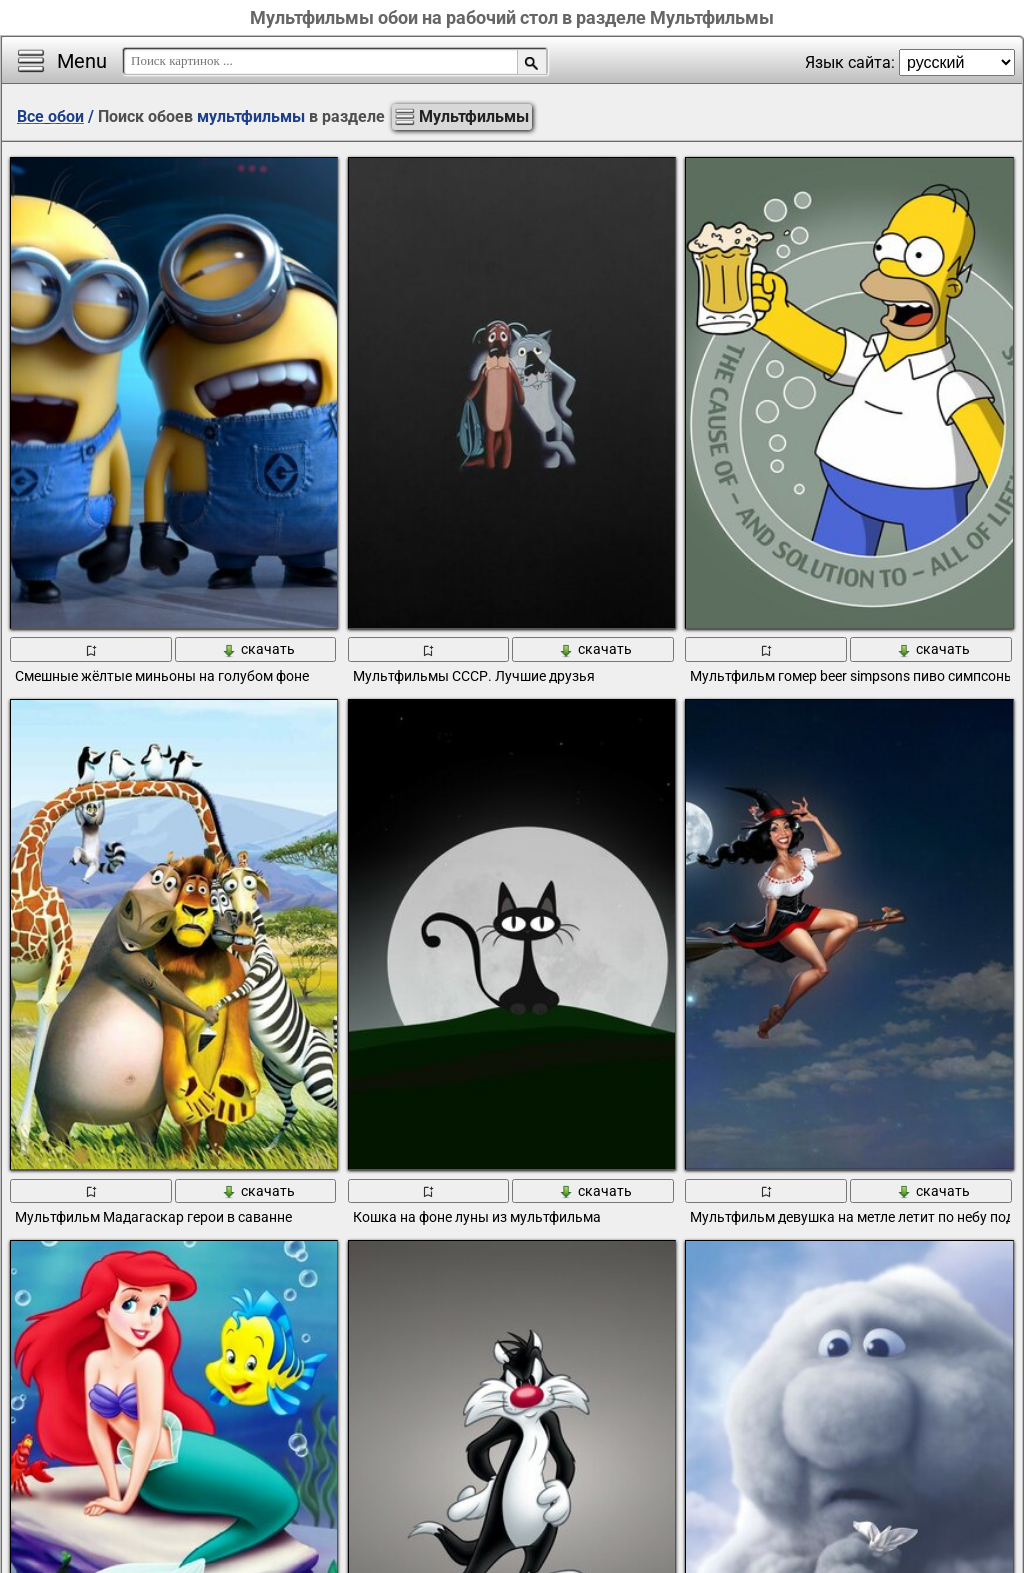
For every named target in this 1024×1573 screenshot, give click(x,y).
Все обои (50, 116)
